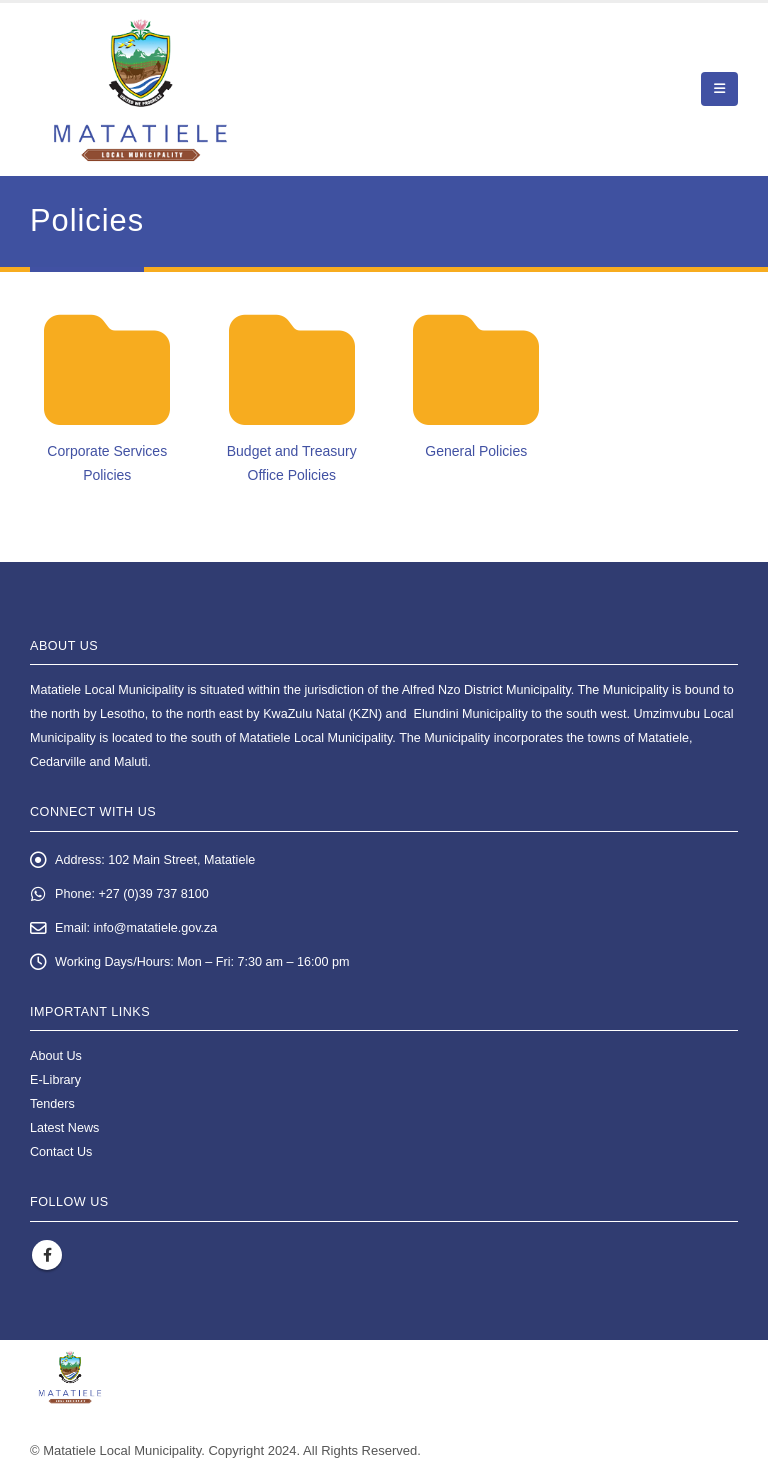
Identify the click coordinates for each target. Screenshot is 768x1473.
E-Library (55, 1080)
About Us (56, 1056)
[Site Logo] (140, 89)
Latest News (64, 1128)
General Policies (476, 451)
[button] (719, 89)
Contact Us (61, 1152)
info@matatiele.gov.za (156, 928)
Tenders (52, 1104)
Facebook (47, 1255)
